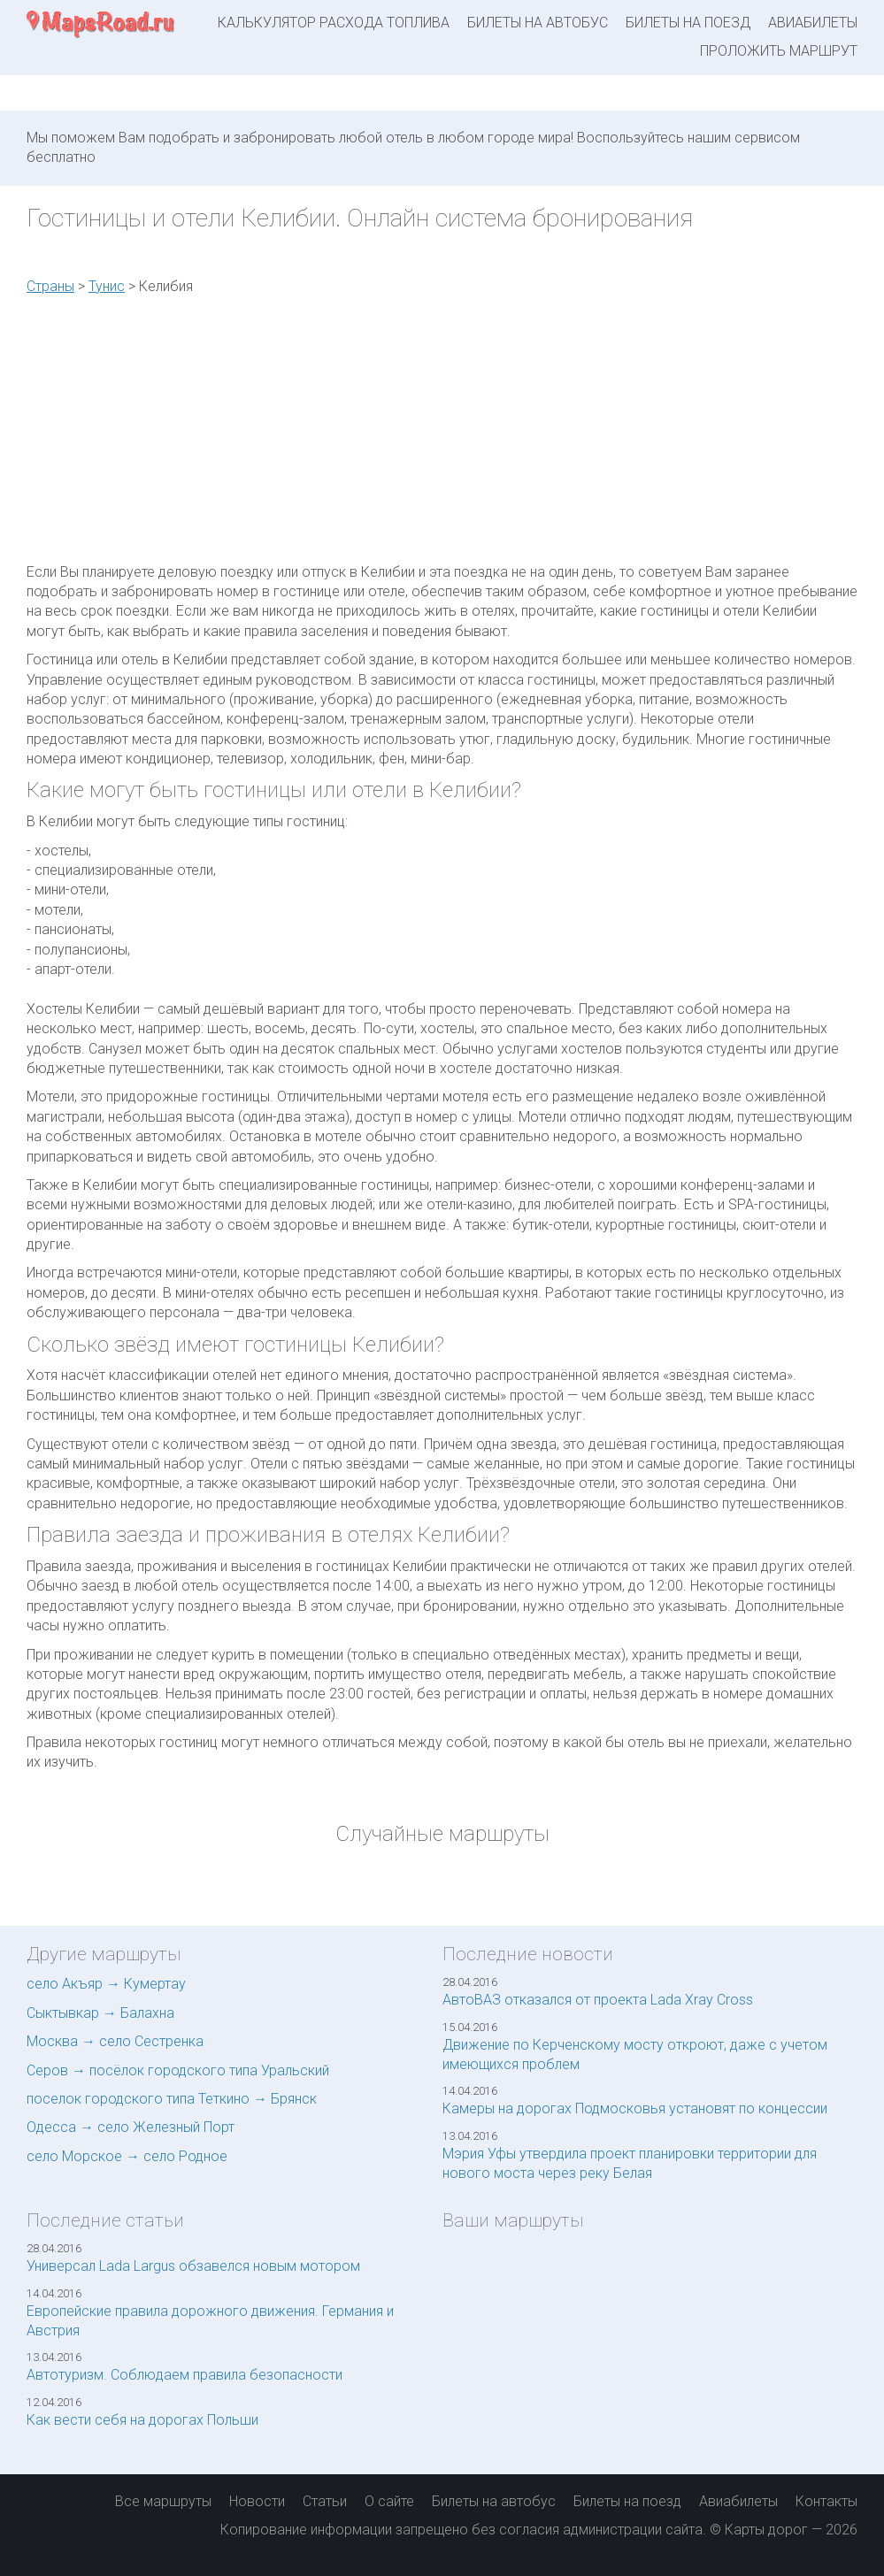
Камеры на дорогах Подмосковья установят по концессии (634, 2108)
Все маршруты (163, 2501)
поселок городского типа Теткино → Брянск (172, 2098)
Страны (50, 286)
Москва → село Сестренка (115, 2041)
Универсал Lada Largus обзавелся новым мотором (193, 2266)
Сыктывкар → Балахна (100, 2013)
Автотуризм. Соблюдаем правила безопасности (184, 2374)
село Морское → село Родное (127, 2156)
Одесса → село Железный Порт (130, 2127)
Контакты (826, 2501)
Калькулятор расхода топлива (334, 22)
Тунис (106, 286)
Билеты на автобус (537, 22)
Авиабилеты (812, 22)
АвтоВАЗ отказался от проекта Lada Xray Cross (597, 1999)
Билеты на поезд (688, 22)
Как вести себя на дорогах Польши (142, 2419)
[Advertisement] (724, 434)
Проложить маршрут (778, 50)
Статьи (325, 2501)
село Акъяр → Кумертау (106, 1983)
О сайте (389, 2501)
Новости (257, 2501)
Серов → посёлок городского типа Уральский (178, 2070)
